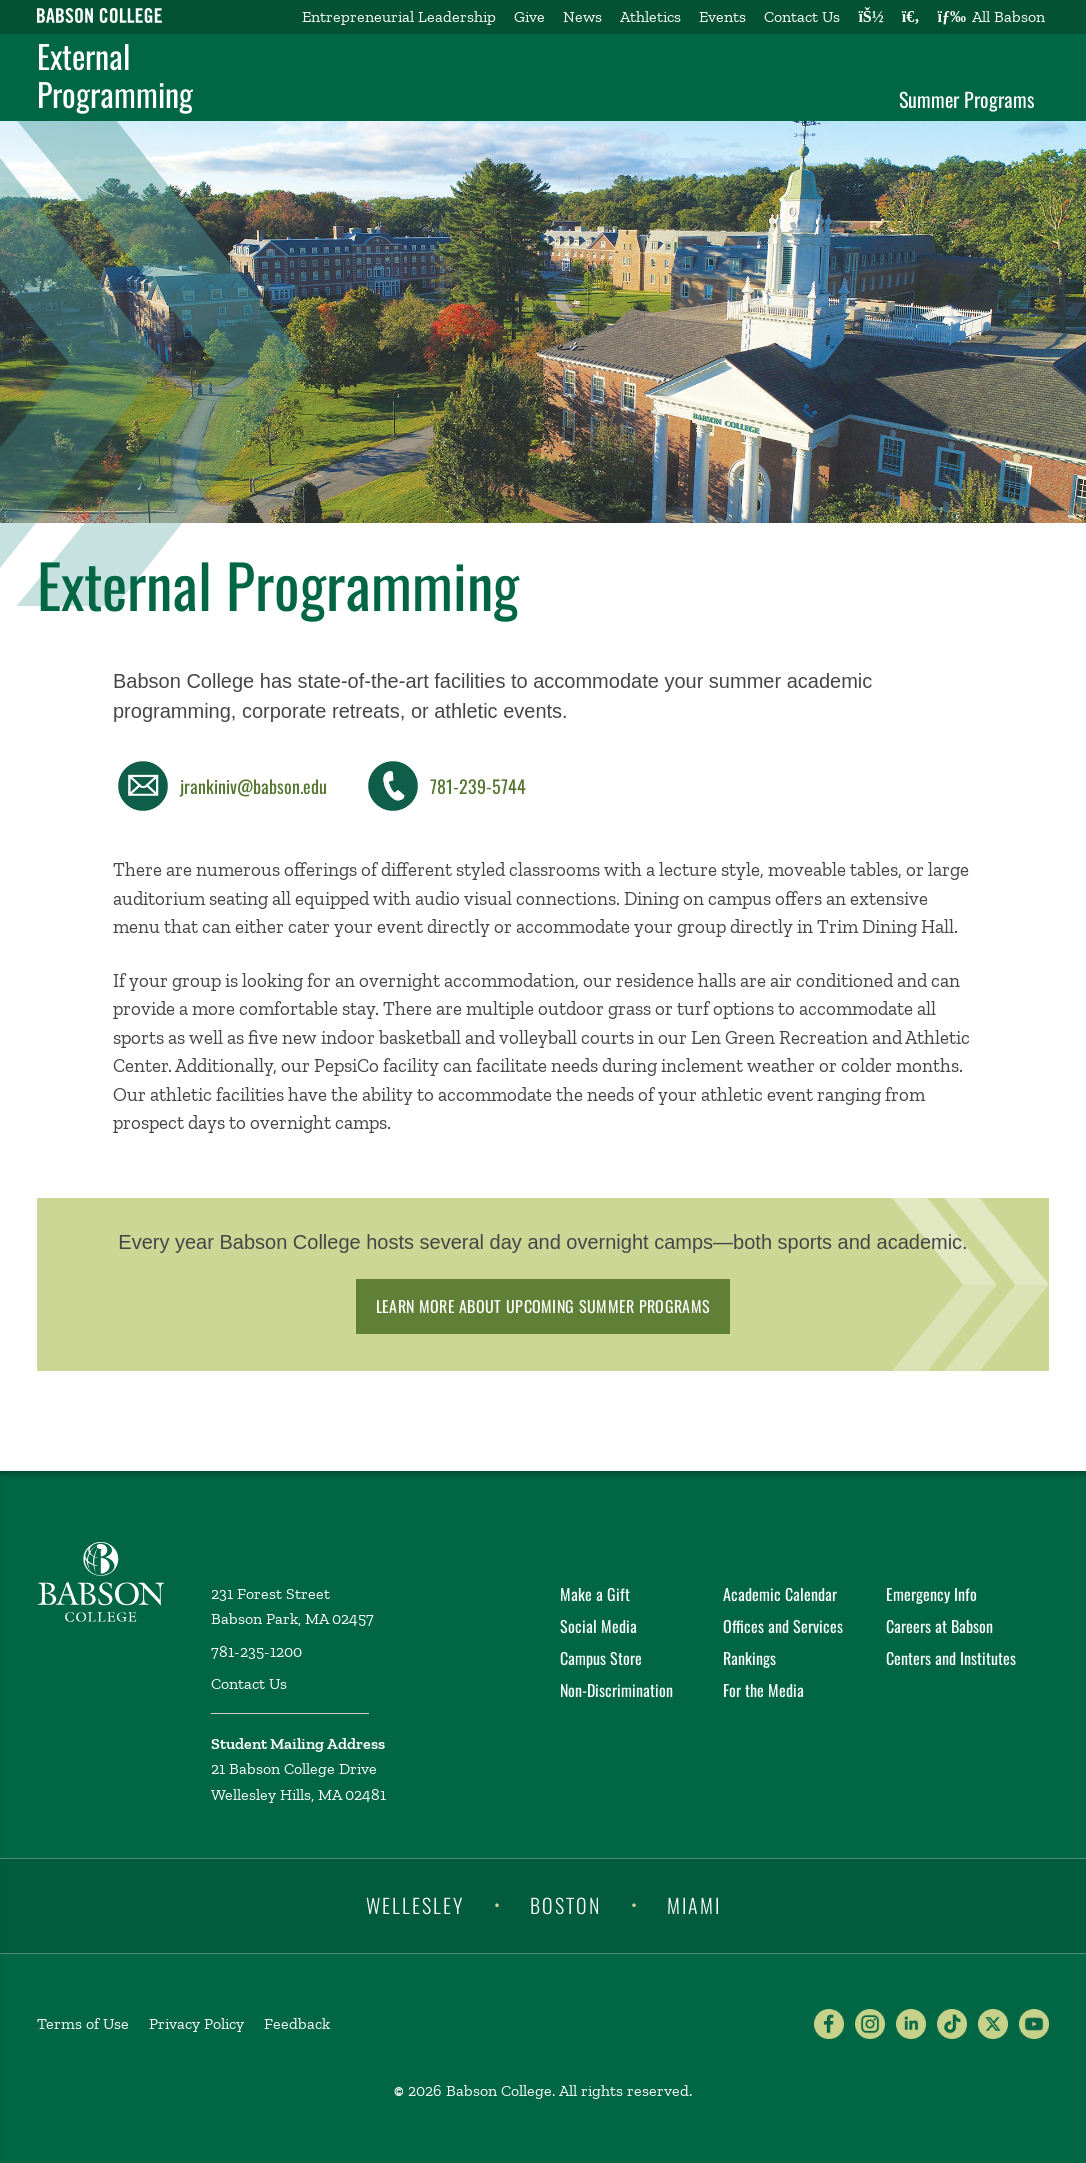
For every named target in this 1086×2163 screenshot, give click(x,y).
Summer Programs (966, 99)
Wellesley (415, 1904)
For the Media (763, 1690)
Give (529, 16)
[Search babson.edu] (911, 17)
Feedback (297, 2023)
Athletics (650, 16)
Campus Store (601, 1658)
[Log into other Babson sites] (870, 17)
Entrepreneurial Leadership (399, 16)
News (582, 16)
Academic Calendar (780, 1594)
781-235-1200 (256, 1651)
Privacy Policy (196, 2023)
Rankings (749, 1658)
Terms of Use (83, 2023)
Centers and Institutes (951, 1658)
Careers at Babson (939, 1626)
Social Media (598, 1626)
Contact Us (802, 16)
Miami (694, 1904)
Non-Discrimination (616, 1690)
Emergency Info (931, 1594)
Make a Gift (595, 1594)
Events (722, 16)
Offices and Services (783, 1626)
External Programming (115, 75)
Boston (565, 1904)
